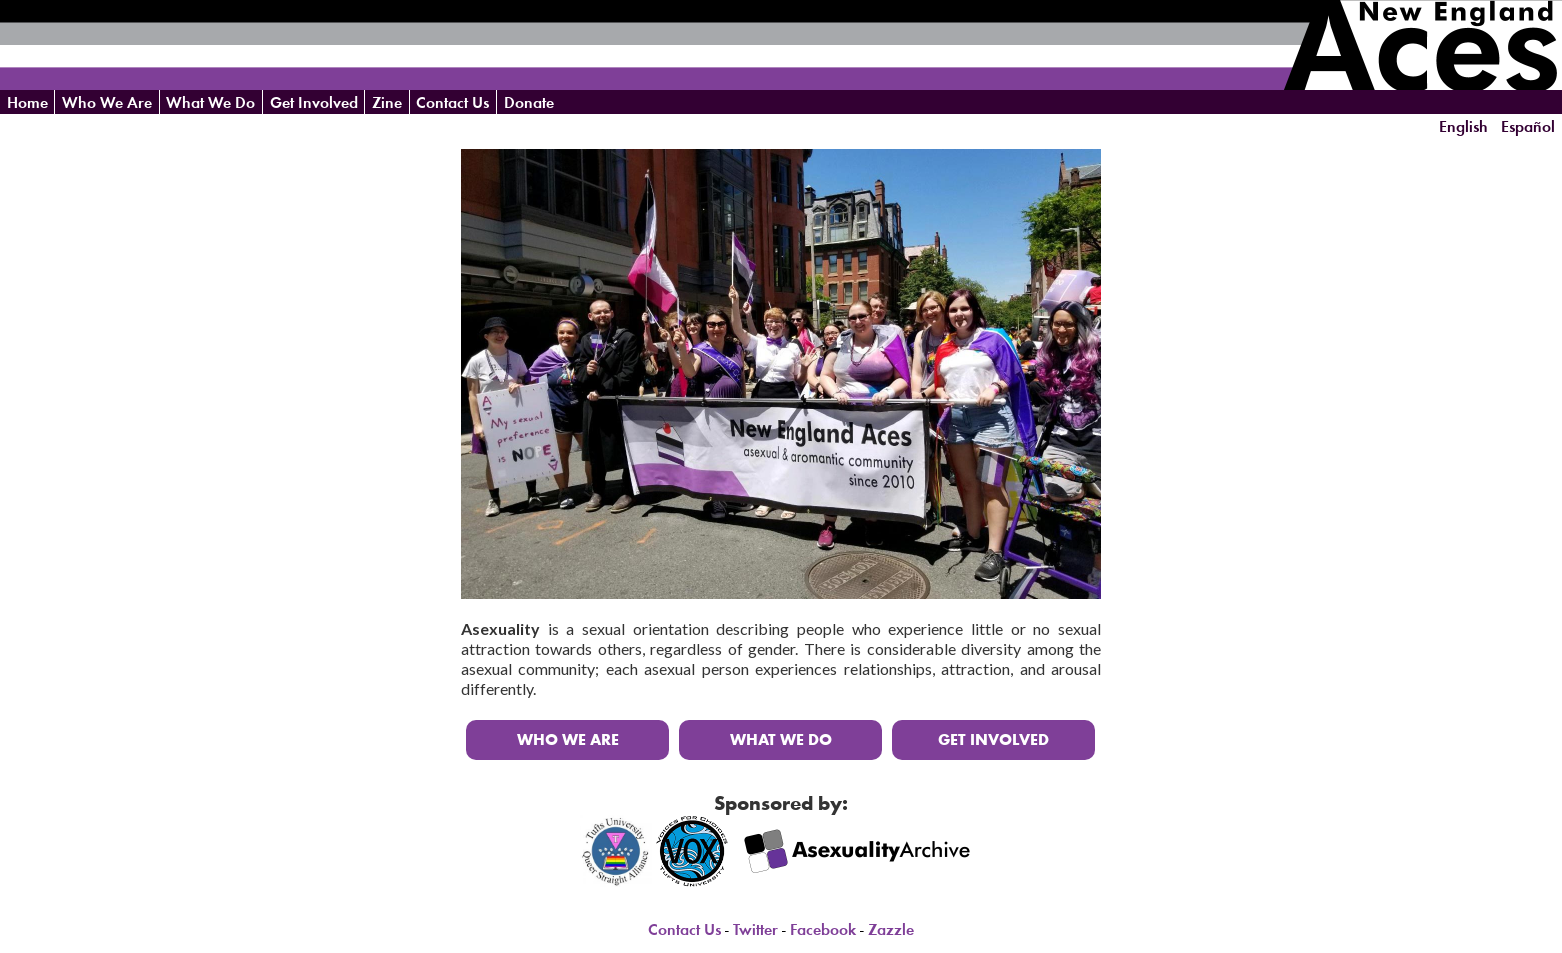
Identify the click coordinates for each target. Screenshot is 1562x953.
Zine (387, 102)
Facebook (823, 929)
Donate (529, 102)
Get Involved (314, 102)
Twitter (755, 929)
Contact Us (452, 102)
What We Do (210, 102)
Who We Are (107, 102)
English (1463, 126)
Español (1528, 126)
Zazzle (891, 929)
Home (27, 102)
